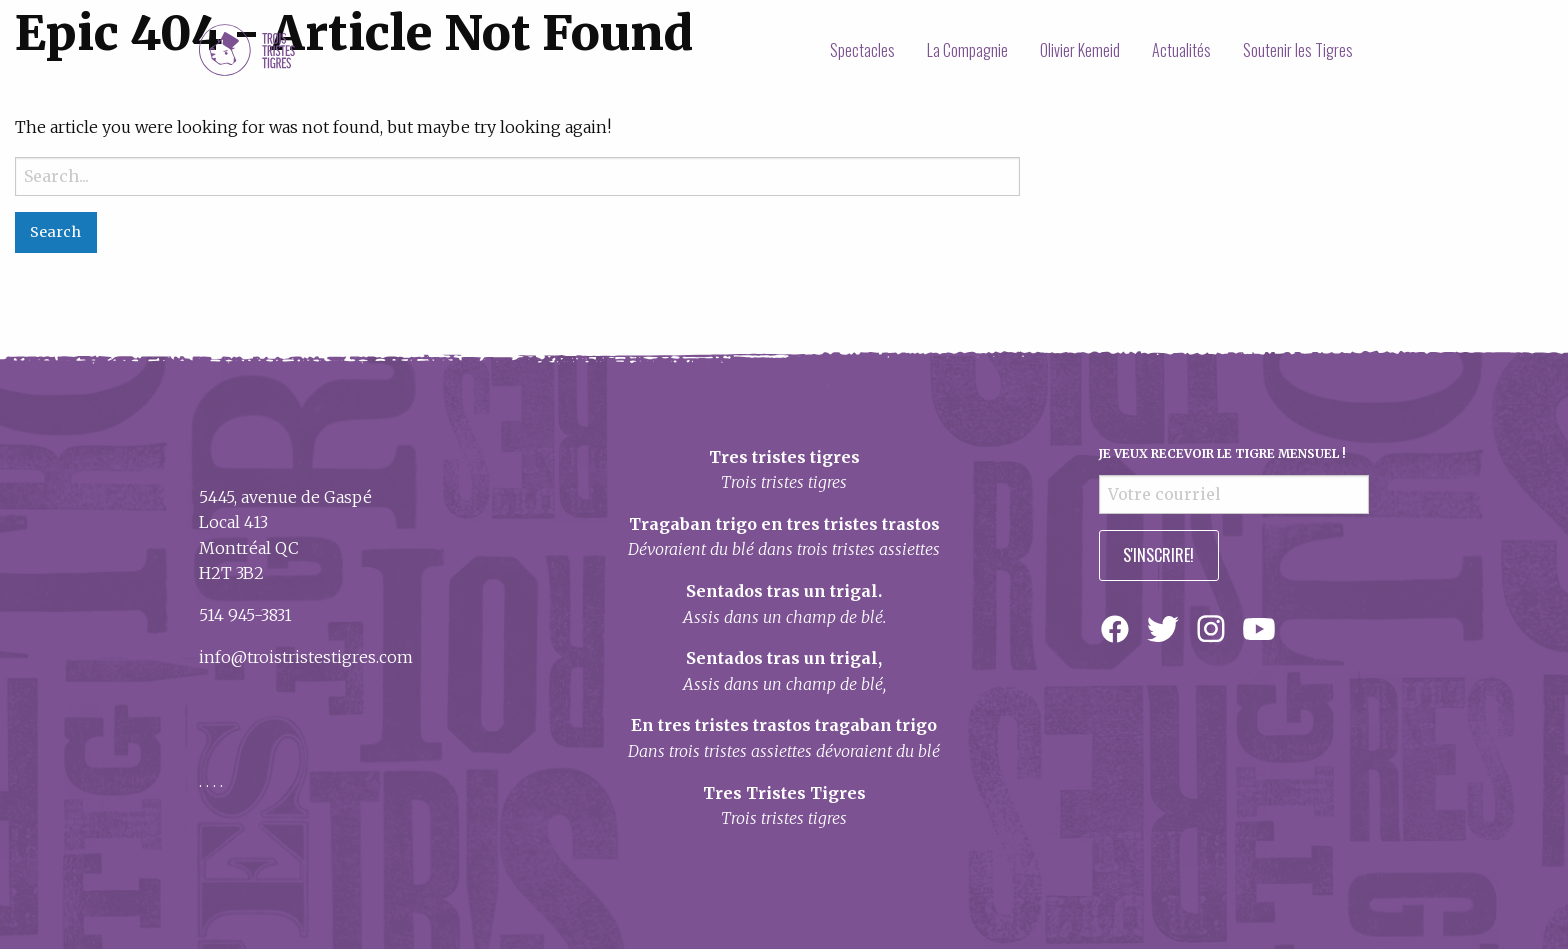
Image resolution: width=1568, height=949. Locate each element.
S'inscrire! (1158, 555)
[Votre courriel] (1234, 494)
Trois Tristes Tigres (247, 50)
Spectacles (862, 50)
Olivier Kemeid (1080, 50)
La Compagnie (967, 50)
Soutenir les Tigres (1298, 50)
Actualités (1181, 50)
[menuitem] (862, 50)
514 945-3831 (245, 615)
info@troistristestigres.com (306, 657)
